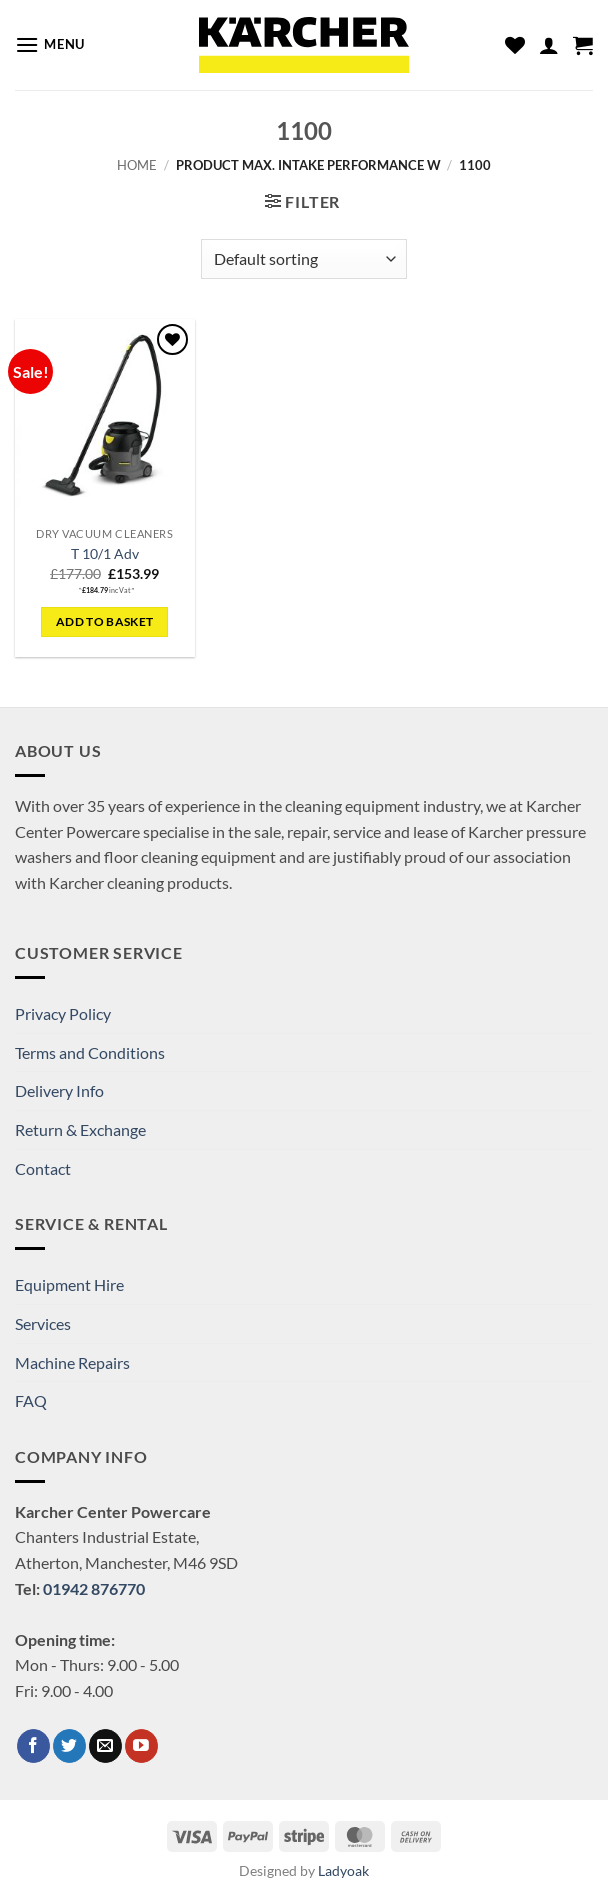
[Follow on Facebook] (33, 1746)
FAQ (31, 1400)
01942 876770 (94, 1588)
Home (137, 165)
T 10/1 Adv (105, 553)
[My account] (549, 45)
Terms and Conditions (90, 1052)
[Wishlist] (515, 45)
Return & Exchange (80, 1129)
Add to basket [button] (105, 621)
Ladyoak (343, 1870)
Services (43, 1323)
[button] (50, 44)
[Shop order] (303, 259)
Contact (43, 1168)
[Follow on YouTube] (141, 1746)
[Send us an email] (105, 1746)
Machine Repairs (72, 1362)
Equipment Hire (69, 1284)
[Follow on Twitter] (69, 1746)
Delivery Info (59, 1090)
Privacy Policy (63, 1013)
